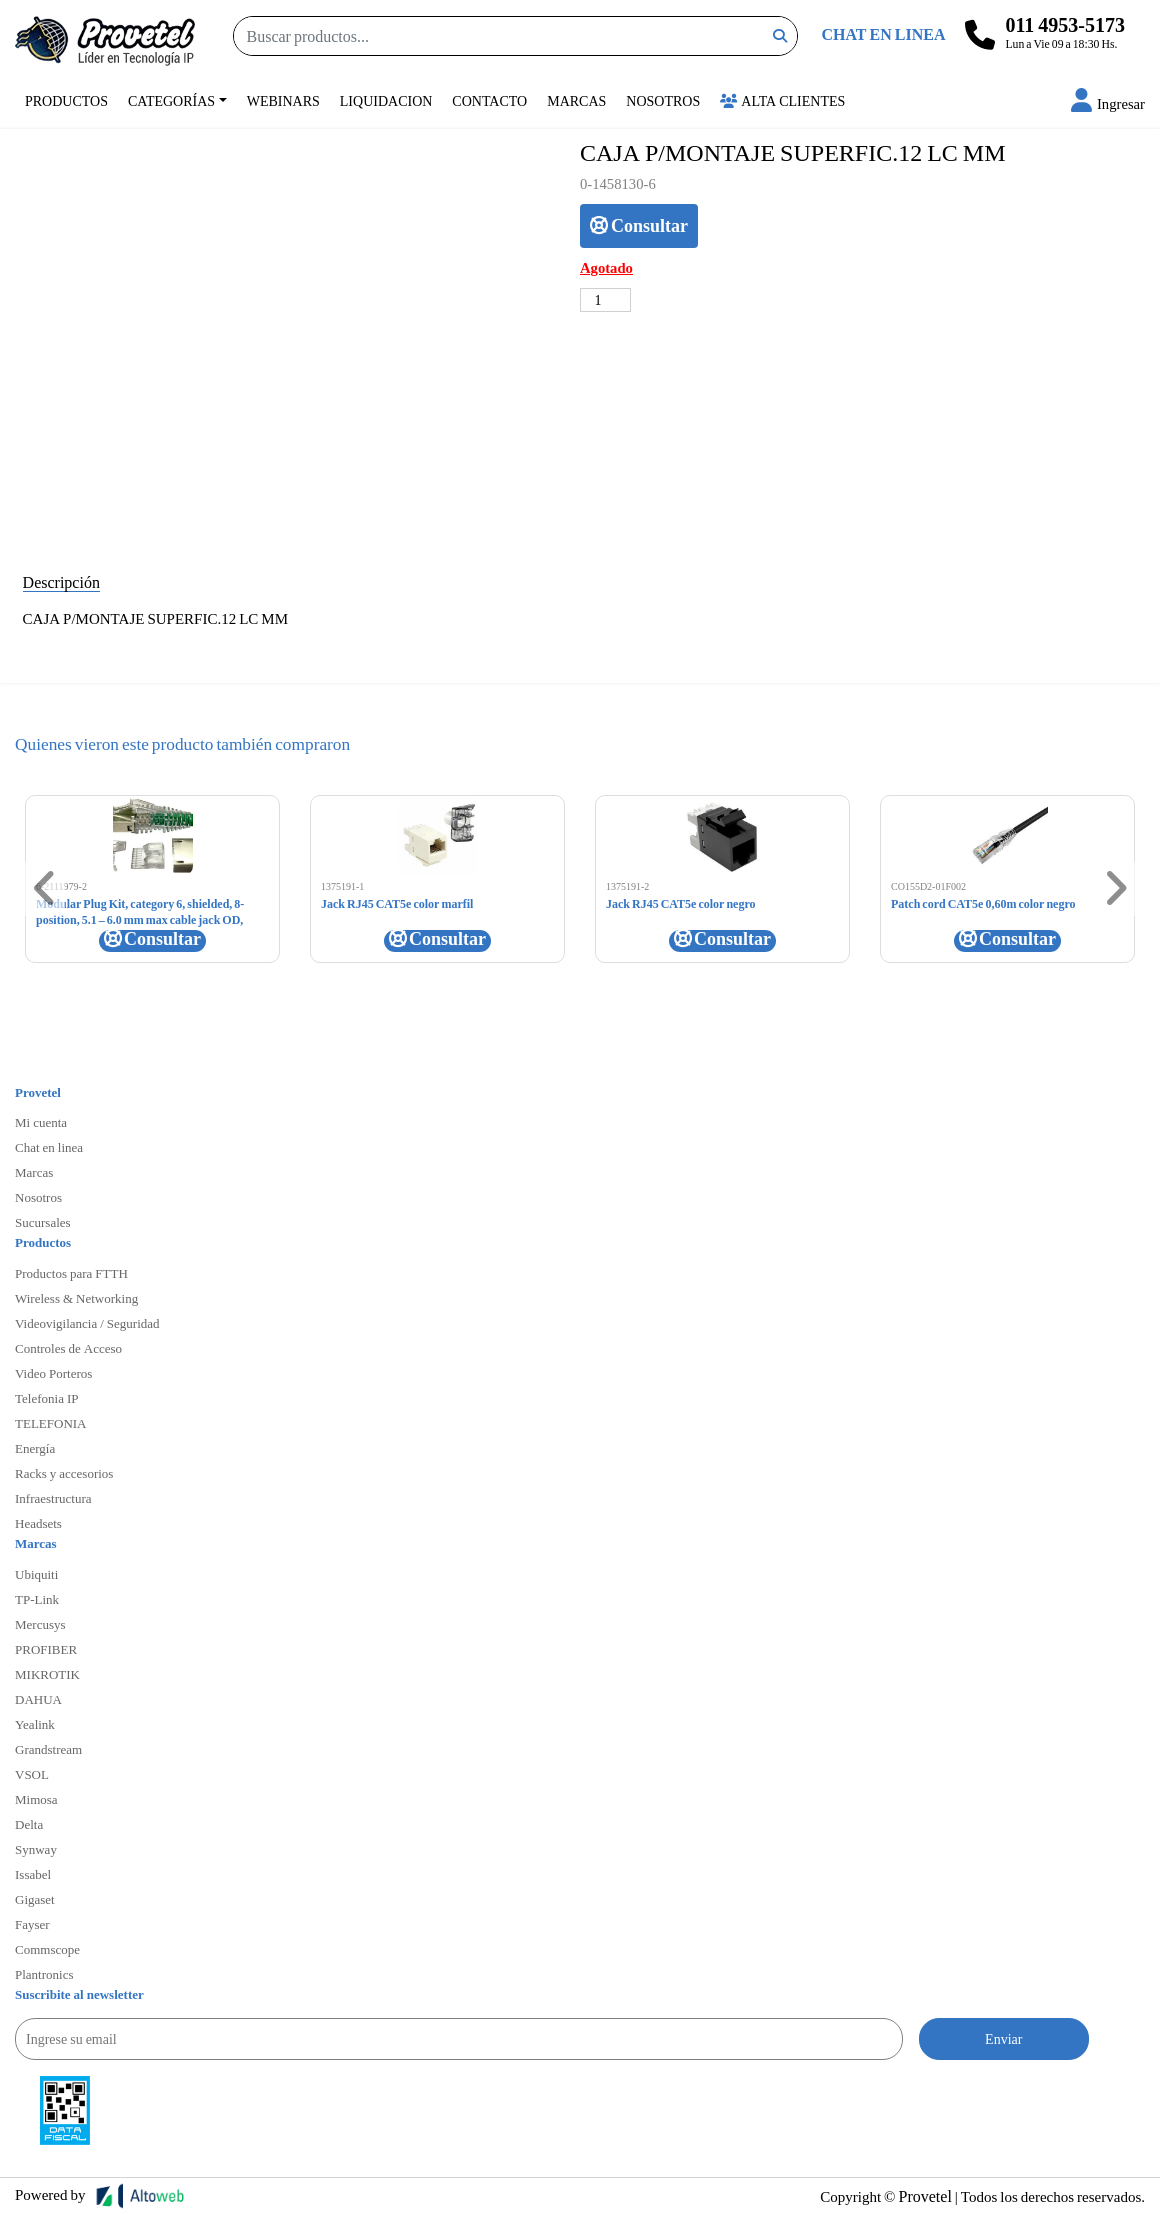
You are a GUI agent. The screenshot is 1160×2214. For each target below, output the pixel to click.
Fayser (32, 1924)
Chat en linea (49, 1147)
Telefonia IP (46, 1398)
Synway (36, 1849)
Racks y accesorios (64, 1473)
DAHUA (38, 1699)
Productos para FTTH (71, 1273)
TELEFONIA (51, 1423)
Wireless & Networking (76, 1298)
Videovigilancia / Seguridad (87, 1323)
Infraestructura (53, 1498)
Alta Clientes (782, 100)
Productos (66, 100)
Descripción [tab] (61, 581)
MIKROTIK (47, 1674)
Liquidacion (386, 100)
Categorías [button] (171, 100)
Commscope (47, 1949)
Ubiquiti (36, 1574)
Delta (29, 1824)
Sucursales (43, 1222)
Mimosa (36, 1799)
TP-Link (37, 1599)
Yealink (35, 1724)
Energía (35, 1448)
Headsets (38, 1523)
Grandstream (48, 1749)
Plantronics (44, 1974)
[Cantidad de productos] (605, 300)
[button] (1108, 103)
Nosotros (663, 100)
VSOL (32, 1774)
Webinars (283, 100)
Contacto (489, 100)
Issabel (33, 1874)
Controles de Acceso (68, 1348)
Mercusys (40, 1624)
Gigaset (35, 1899)
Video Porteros (53, 1373)
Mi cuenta (41, 1122)
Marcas (576, 100)
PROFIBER (46, 1649)
